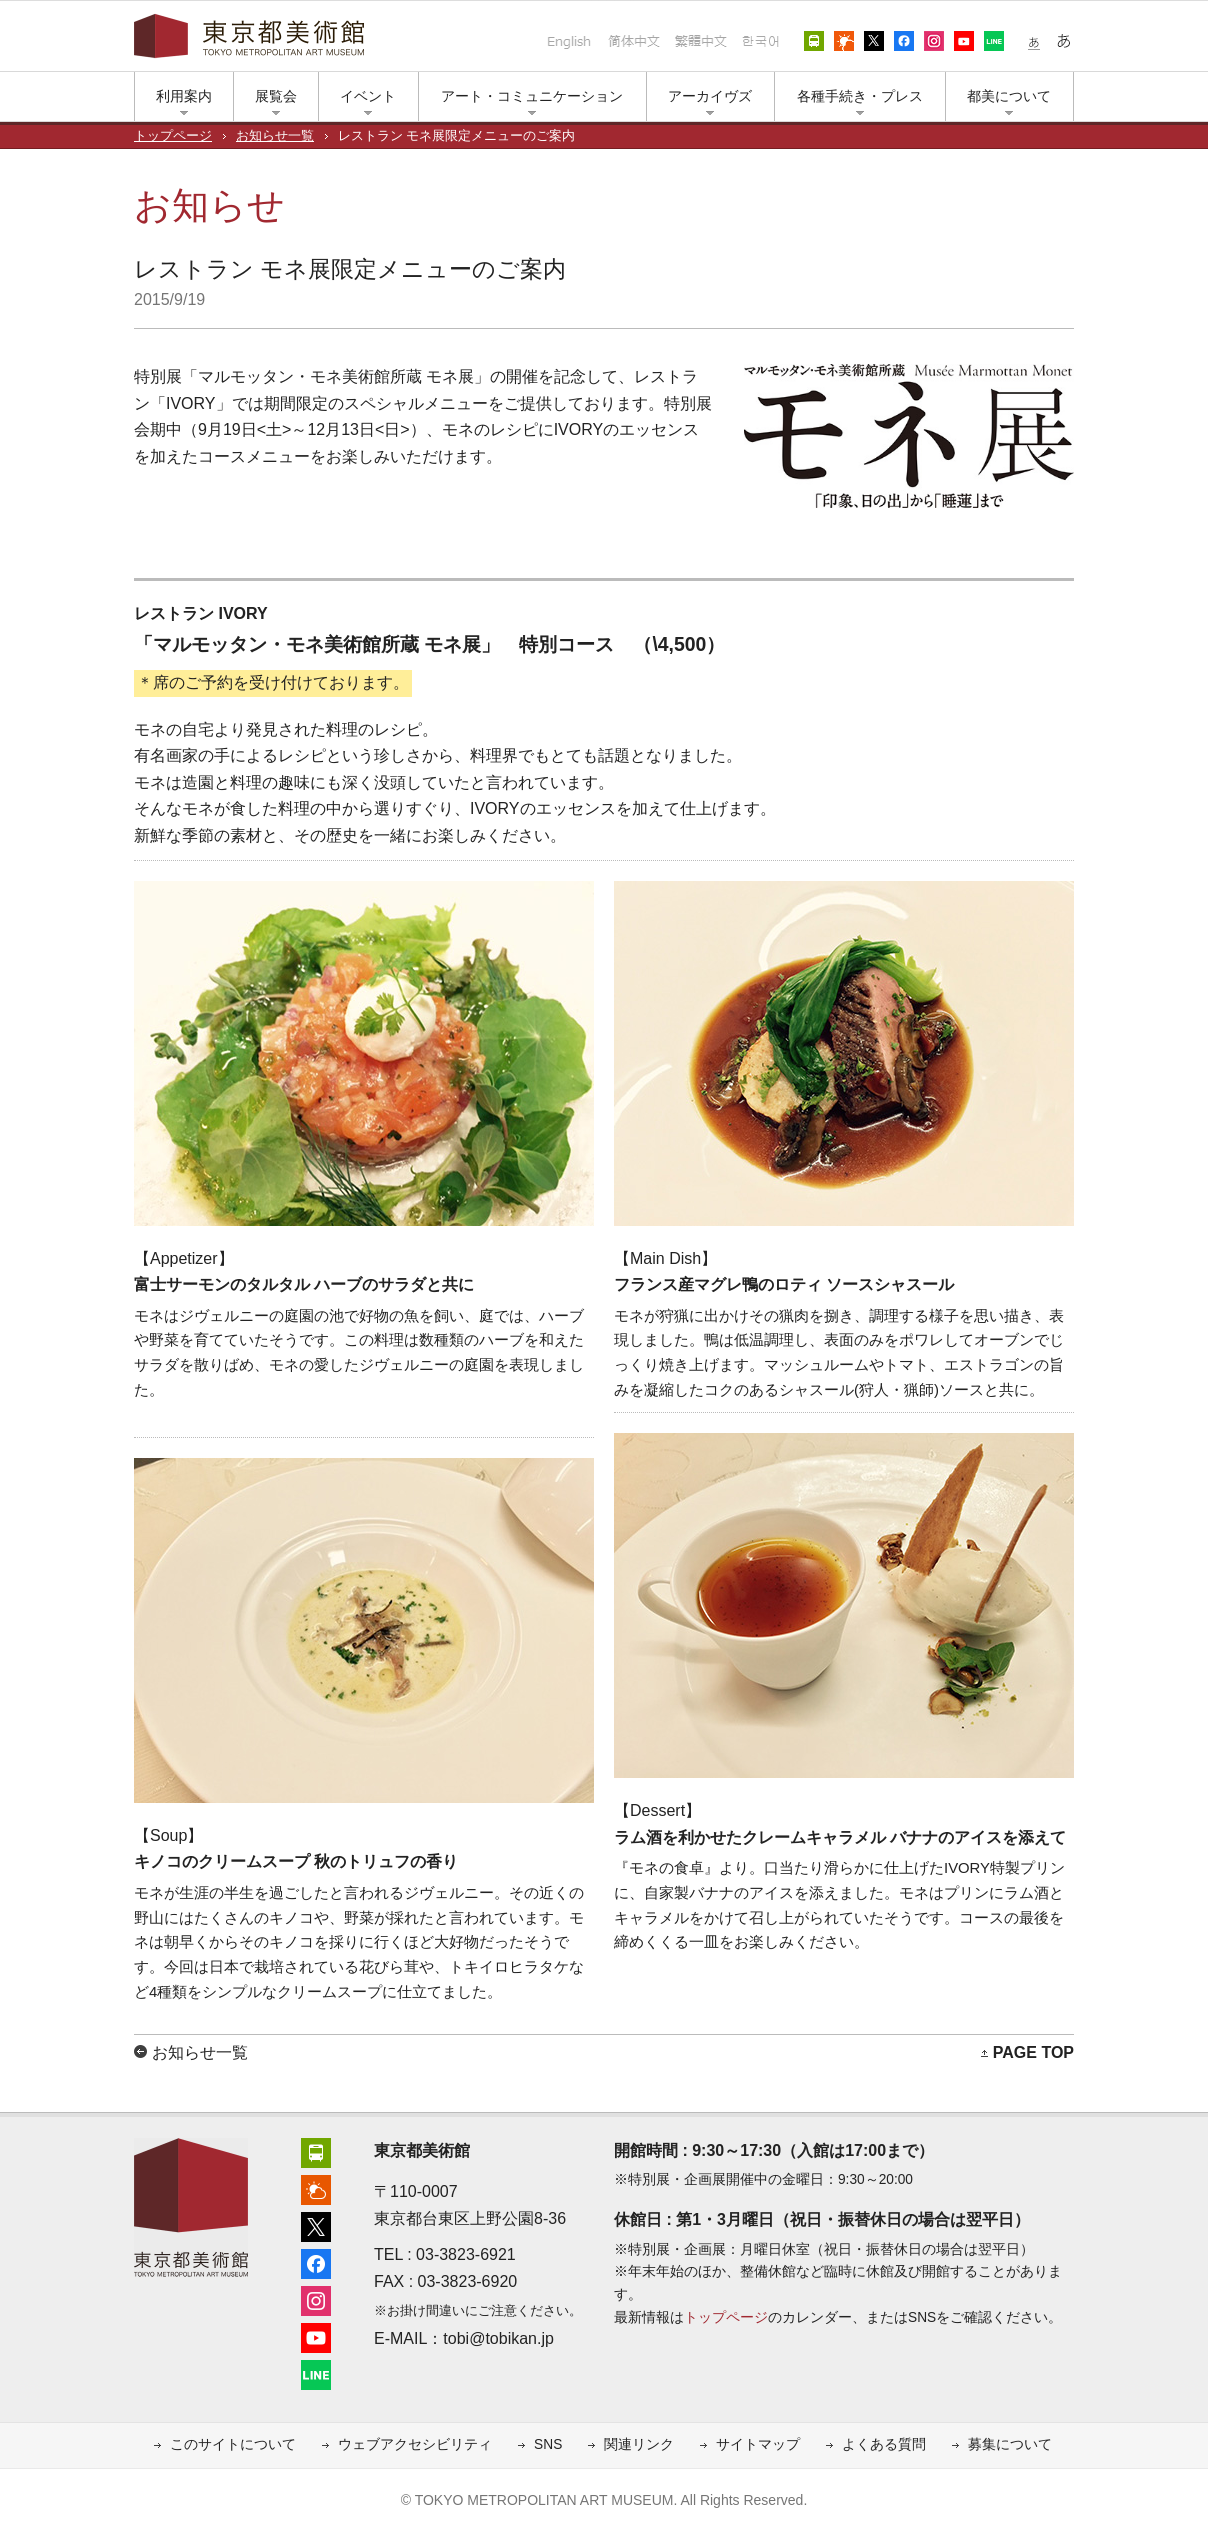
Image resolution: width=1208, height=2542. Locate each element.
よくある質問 (884, 2444)
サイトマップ (758, 2444)
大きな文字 (1064, 41)
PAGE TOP (1033, 2052)
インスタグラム (934, 41)
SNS (548, 2444)
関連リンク (639, 2444)
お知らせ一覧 (275, 136)
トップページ (173, 136)
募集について (1010, 2444)
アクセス (814, 41)
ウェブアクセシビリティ (415, 2444)
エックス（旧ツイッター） (874, 41)
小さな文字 (1034, 41)
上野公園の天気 (844, 41)
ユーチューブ (964, 41)
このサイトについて (233, 2444)
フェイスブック (904, 41)
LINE (994, 41)
